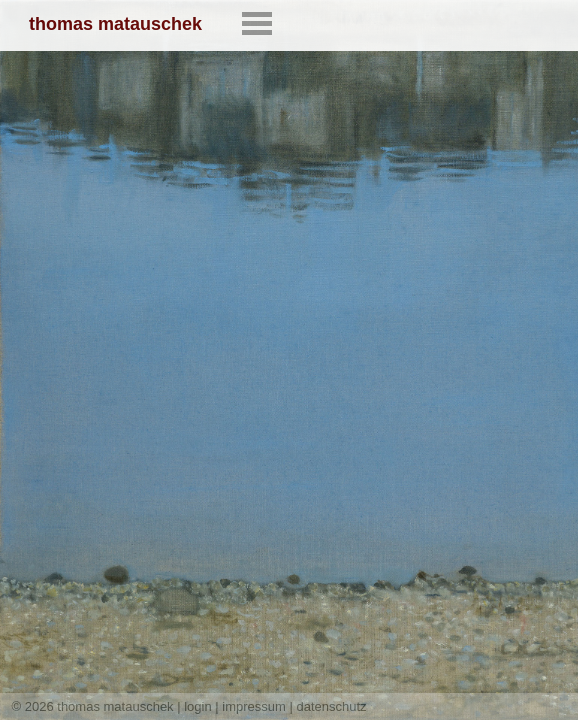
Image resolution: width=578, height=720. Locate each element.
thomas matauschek (115, 24)
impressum (254, 706)
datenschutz (332, 706)
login (197, 706)
